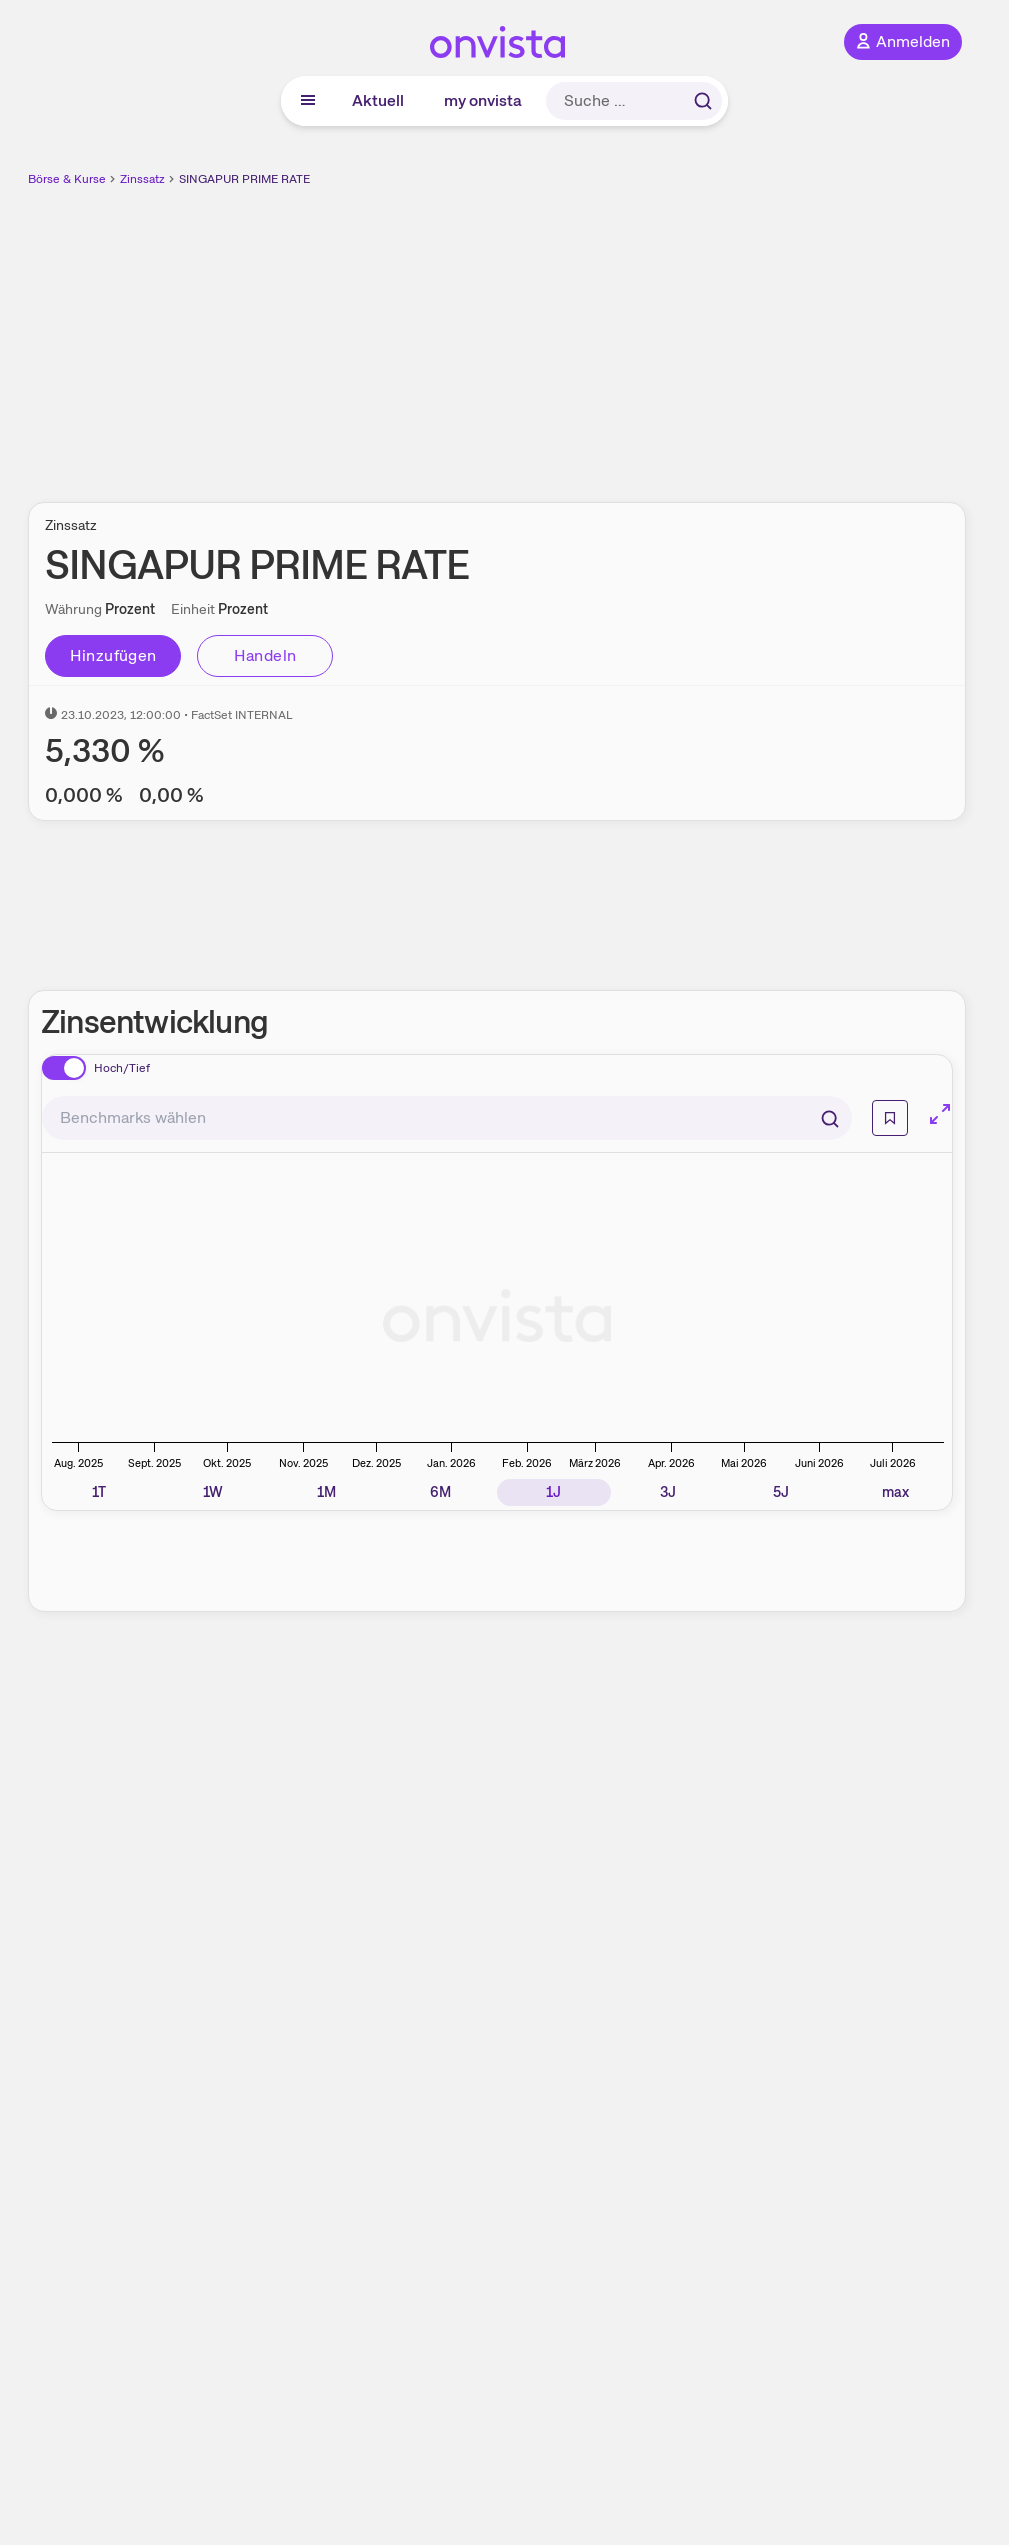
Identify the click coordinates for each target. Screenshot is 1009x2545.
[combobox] (447, 1118)
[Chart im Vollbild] (940, 1114)
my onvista (483, 100)
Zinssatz (142, 179)
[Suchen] (830, 1118)
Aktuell (378, 100)
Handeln (265, 655)
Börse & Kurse (67, 179)
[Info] (890, 1118)
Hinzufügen (113, 655)
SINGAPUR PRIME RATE (244, 179)
